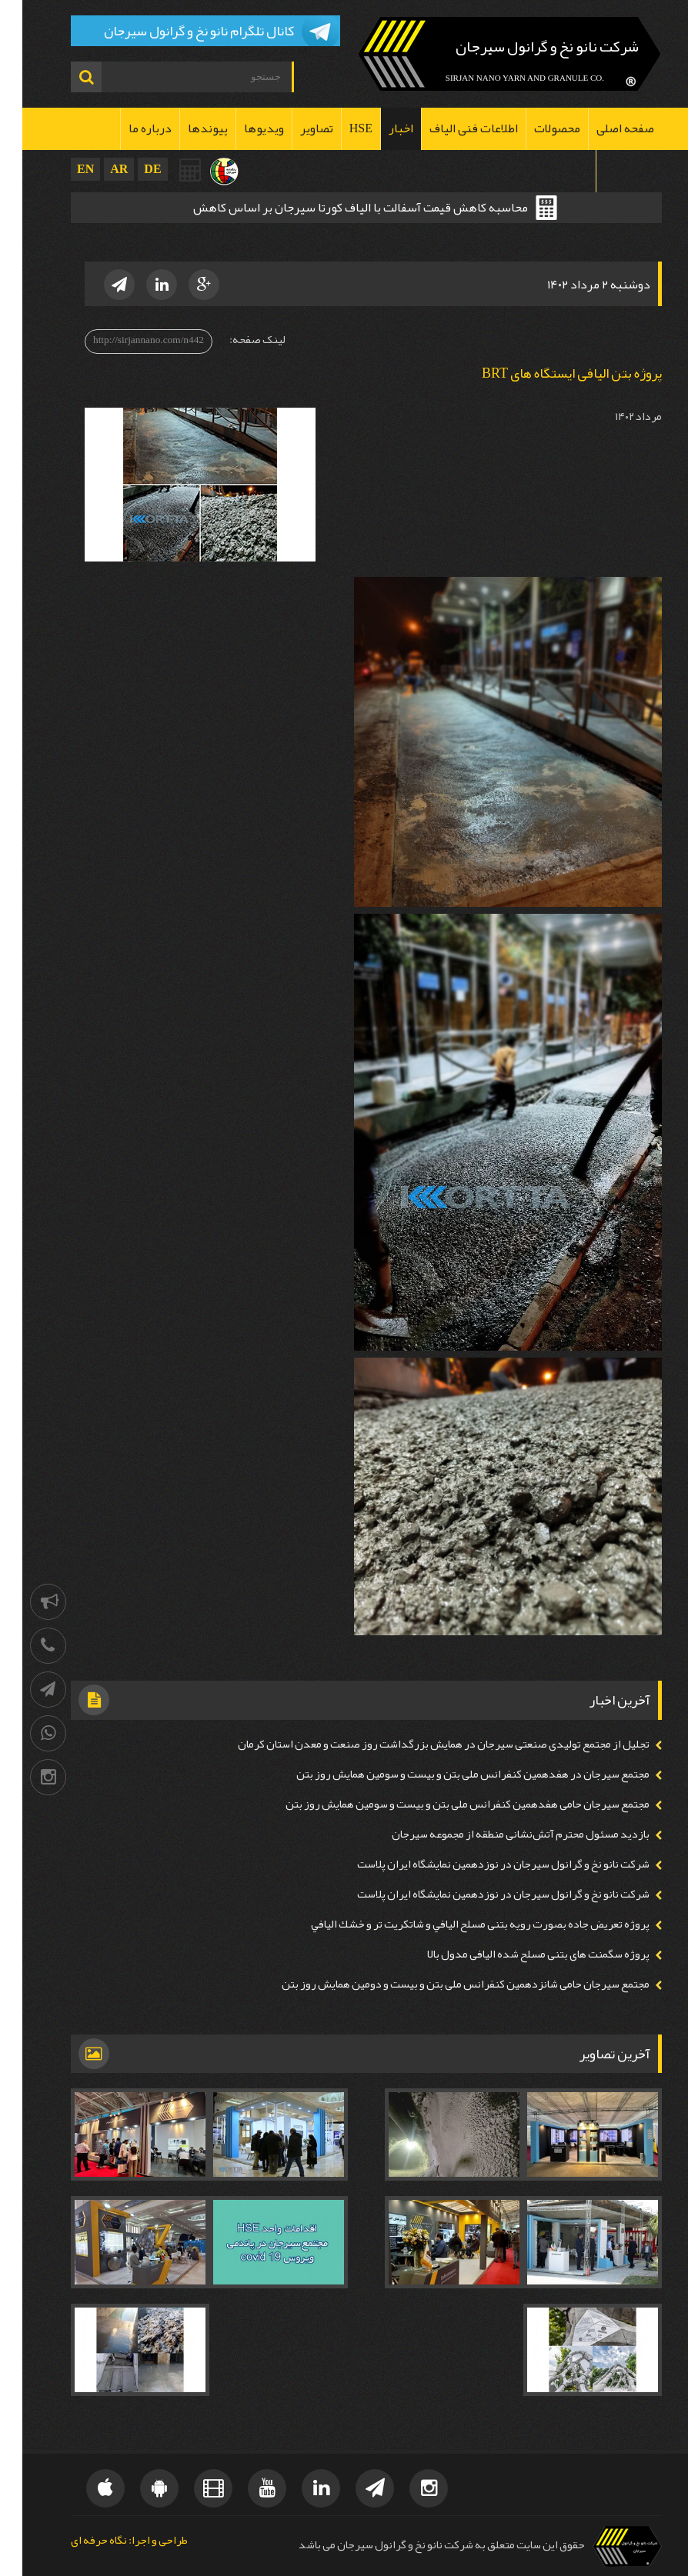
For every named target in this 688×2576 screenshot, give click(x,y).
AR (96, 168)
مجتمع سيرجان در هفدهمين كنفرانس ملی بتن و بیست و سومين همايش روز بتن (450, 1774)
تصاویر (294, 128)
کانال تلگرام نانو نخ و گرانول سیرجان (177, 31)
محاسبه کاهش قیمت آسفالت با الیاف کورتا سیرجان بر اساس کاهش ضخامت (338, 209)
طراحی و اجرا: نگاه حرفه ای (106, 2541)
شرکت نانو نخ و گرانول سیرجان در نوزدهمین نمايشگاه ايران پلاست (481, 1864)
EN (63, 168)
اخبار (378, 128)
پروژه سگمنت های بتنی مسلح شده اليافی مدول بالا (516, 1954)
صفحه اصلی (603, 128)
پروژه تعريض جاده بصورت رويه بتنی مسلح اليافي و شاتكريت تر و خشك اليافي (458, 1924)
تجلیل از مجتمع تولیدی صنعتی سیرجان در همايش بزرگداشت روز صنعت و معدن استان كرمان (421, 1744)
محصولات (535, 128)
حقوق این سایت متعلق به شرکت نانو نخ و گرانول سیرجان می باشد (419, 2545)
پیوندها (185, 128)
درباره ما (127, 128)
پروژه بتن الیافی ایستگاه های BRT (549, 373)
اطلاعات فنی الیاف (451, 128)
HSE (338, 128)
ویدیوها (242, 128)
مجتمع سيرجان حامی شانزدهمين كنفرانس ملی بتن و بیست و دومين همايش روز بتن (443, 1984)
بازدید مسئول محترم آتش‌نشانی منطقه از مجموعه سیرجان (498, 1834)
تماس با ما (607, 170)
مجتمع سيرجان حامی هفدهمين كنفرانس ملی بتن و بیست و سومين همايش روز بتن (445, 1804)
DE (130, 168)
